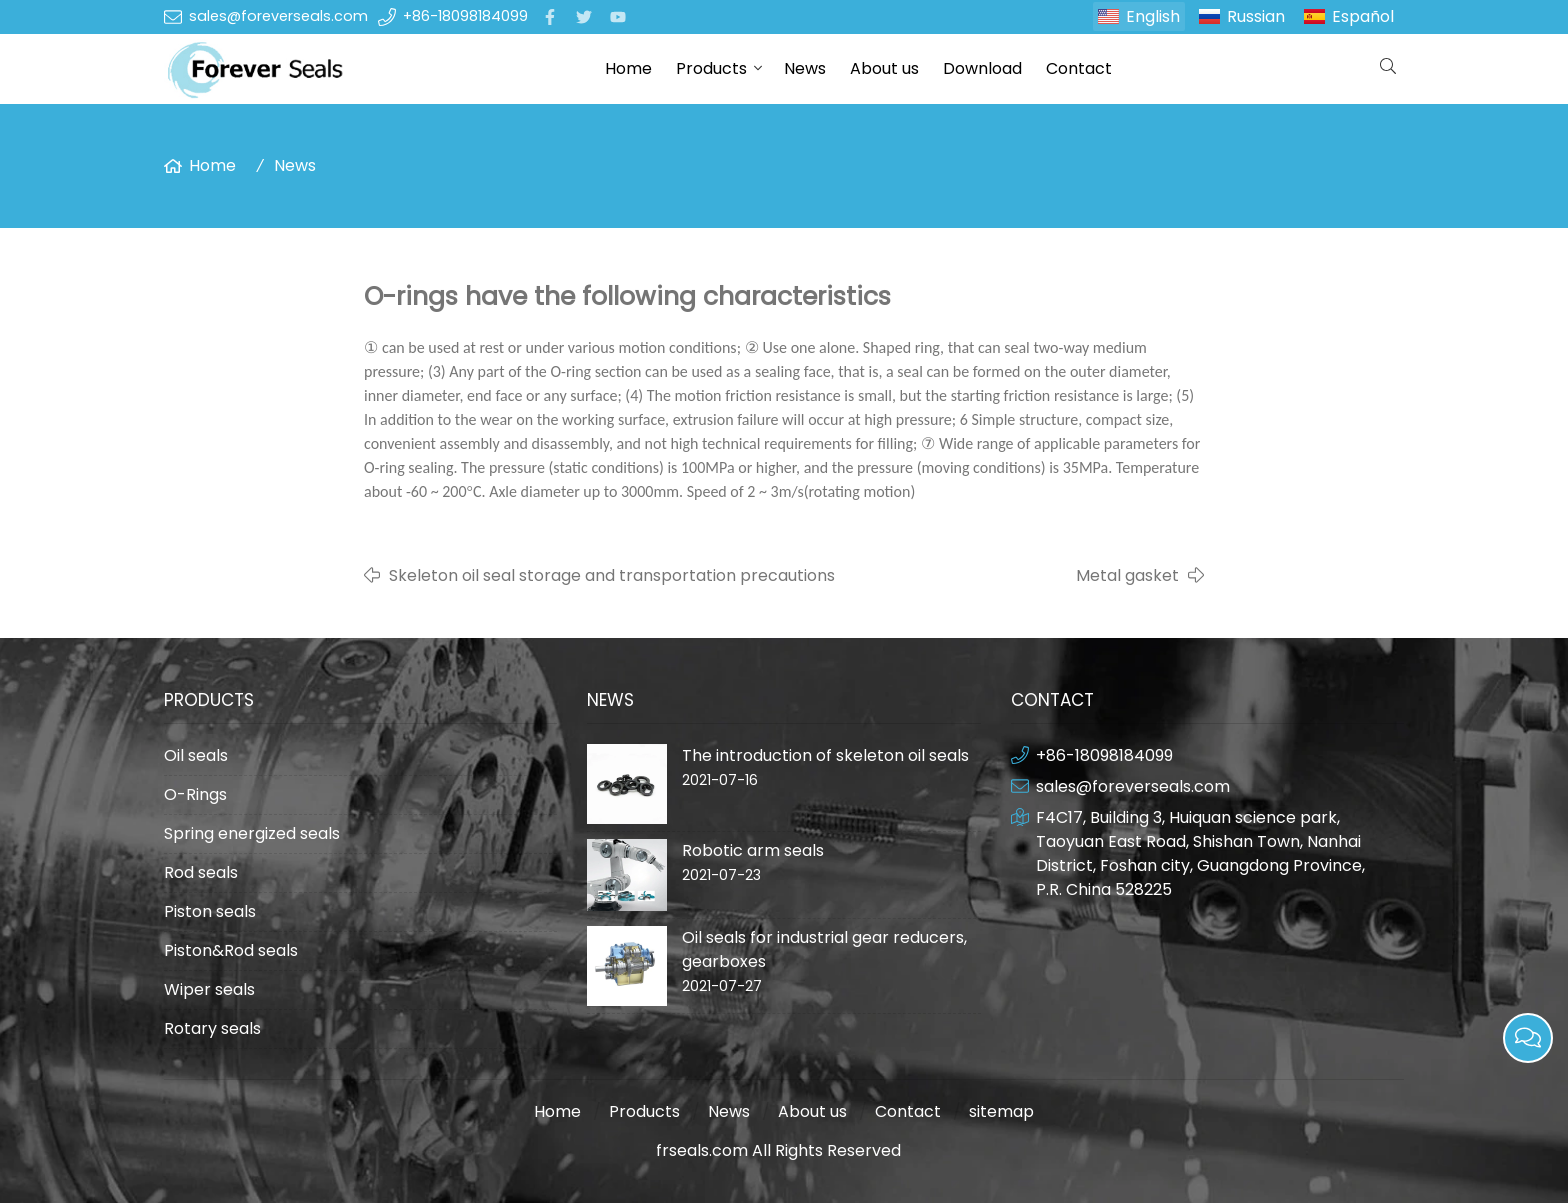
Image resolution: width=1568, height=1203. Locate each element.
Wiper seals (209, 989)
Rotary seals (212, 1028)
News (805, 68)
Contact (1079, 68)
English (1153, 16)
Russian (1256, 16)
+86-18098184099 (465, 16)
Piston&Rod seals (231, 950)
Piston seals (210, 911)
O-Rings (195, 794)
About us (884, 68)
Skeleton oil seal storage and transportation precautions (612, 575)
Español (1363, 16)
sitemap (1001, 1111)
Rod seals (201, 872)
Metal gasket (1127, 575)
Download (982, 68)
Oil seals (196, 755)
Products (711, 68)
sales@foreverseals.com (278, 16)
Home (628, 68)
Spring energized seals (252, 833)
